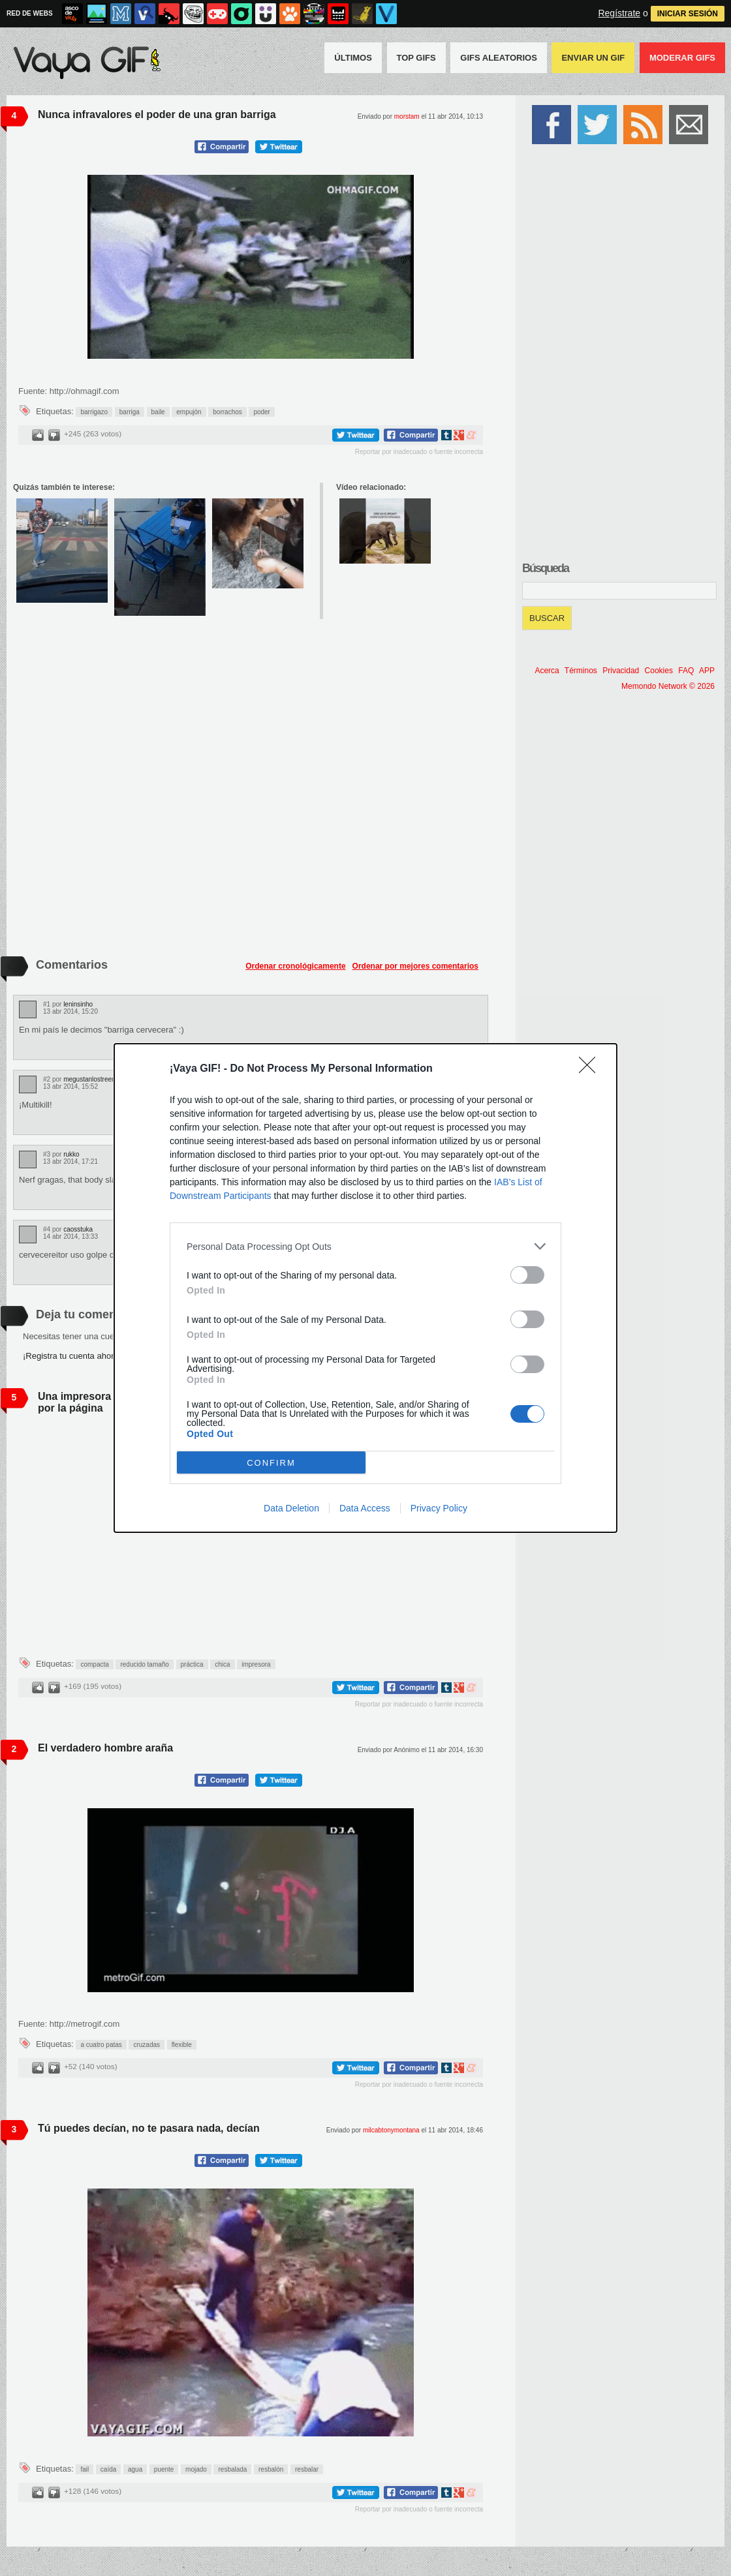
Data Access (364, 1508)
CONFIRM (271, 1463)
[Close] (591, 1069)
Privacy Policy (439, 1508)
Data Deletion (291, 1508)
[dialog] (365, 1288)
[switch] (527, 1275)
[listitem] (365, 1246)
